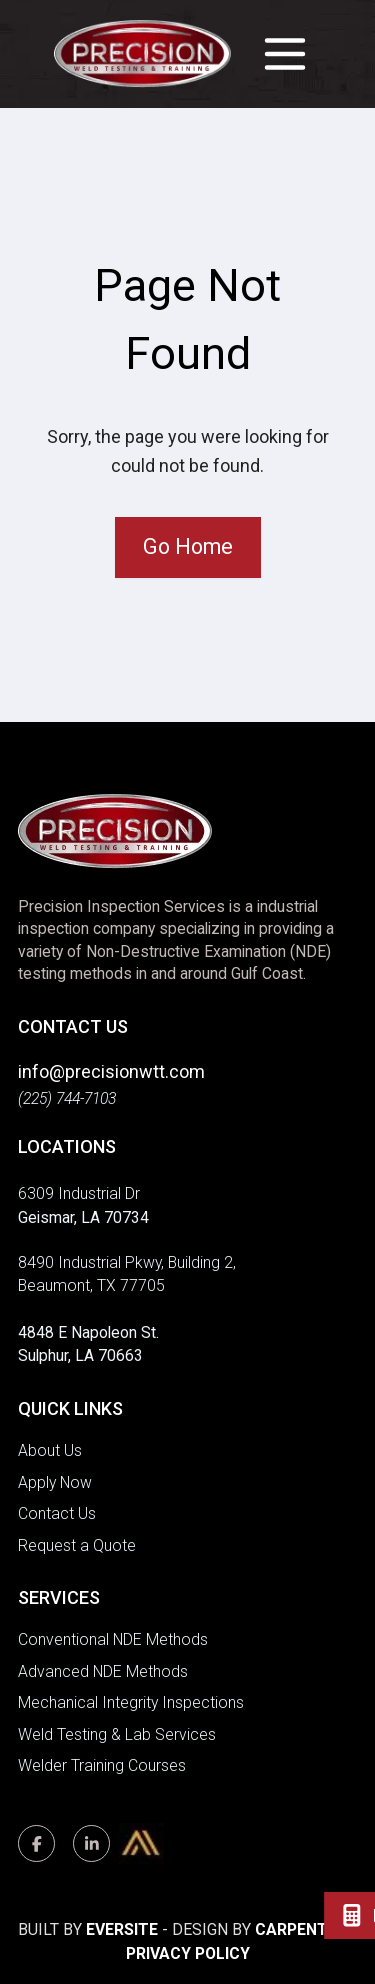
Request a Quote (77, 1545)
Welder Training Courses (102, 1765)
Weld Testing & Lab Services (117, 1734)
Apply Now (55, 1482)
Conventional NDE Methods (113, 1639)
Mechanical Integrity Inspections (131, 1702)
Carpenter (301, 1929)
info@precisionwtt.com (111, 1072)
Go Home (188, 546)
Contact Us (57, 1513)
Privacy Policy (188, 1953)
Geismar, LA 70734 (83, 1217)
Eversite (122, 1929)
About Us (50, 1450)
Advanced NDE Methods (103, 1671)
